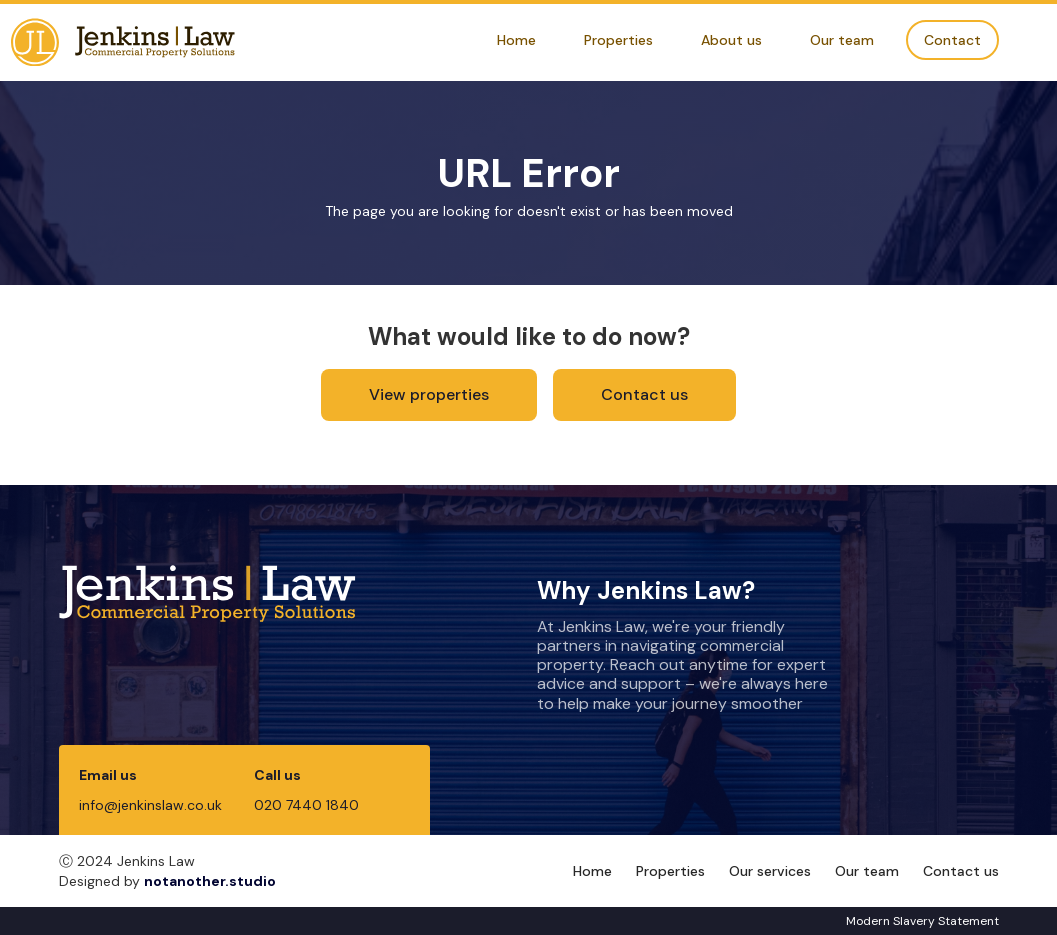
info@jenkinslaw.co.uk (150, 805)
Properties (618, 40)
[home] (123, 42)
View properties (429, 394)
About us (731, 40)
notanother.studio (210, 881)
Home (516, 40)
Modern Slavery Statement (922, 921)
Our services (770, 871)
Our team (842, 40)
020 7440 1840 (306, 805)
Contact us (644, 394)
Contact (952, 40)
